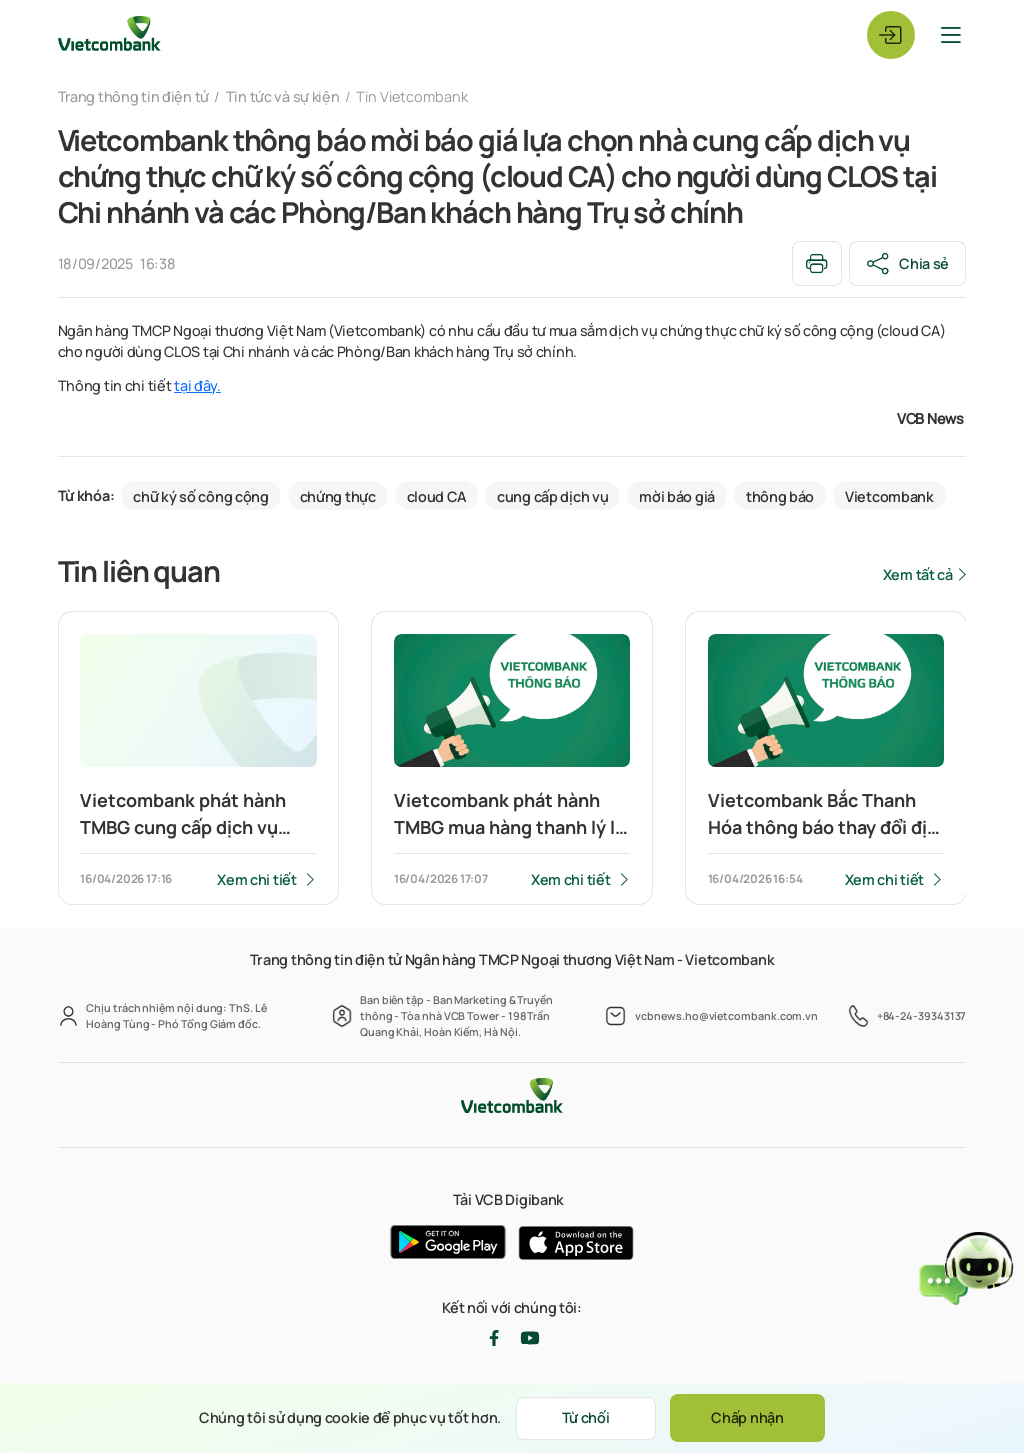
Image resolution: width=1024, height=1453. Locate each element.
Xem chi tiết (257, 879)
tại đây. (197, 385)
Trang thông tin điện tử (133, 96)
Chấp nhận (747, 1417)
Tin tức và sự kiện (283, 96)
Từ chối (586, 1417)
